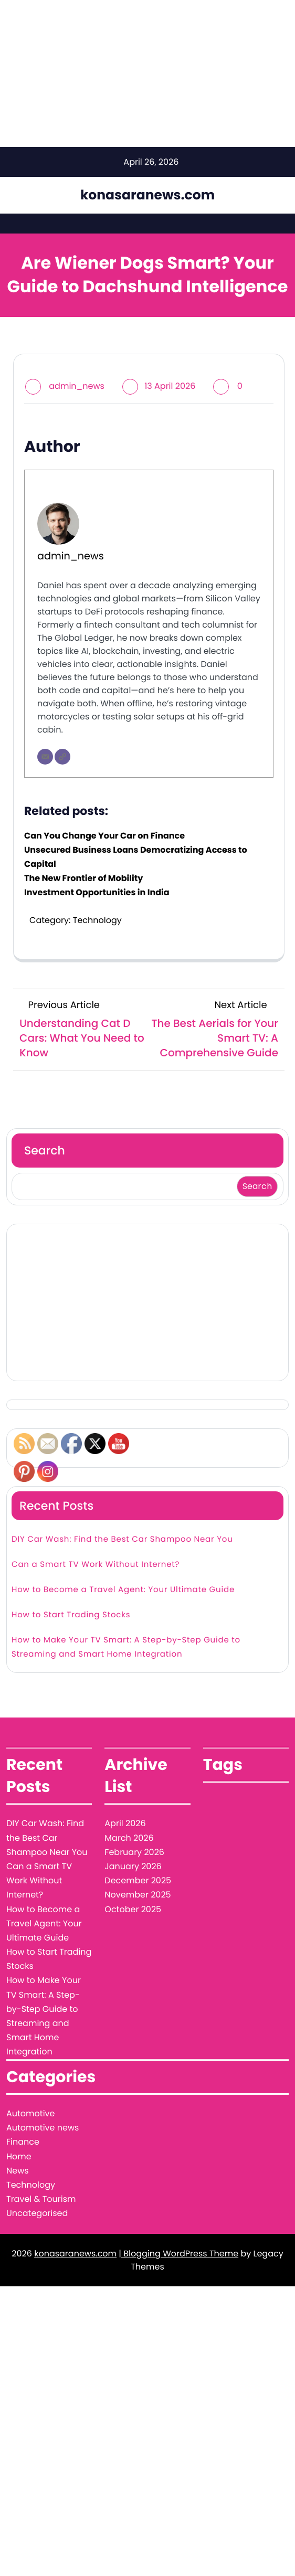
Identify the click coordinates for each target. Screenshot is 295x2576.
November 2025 (137, 1895)
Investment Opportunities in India (97, 892)
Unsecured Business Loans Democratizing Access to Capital (135, 857)
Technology (97, 920)
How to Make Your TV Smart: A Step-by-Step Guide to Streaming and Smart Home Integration (126, 1647)
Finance (22, 2142)
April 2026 (124, 1823)
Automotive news (42, 2128)
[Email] (45, 757)
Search (44, 1150)
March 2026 (128, 1838)
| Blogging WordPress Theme (178, 2254)
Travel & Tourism (41, 2199)
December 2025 (137, 1880)
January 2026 (132, 1866)
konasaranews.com (147, 195)
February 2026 (134, 1852)
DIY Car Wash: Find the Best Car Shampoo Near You (122, 1539)
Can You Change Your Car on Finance (104, 836)
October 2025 (132, 1909)
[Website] (62, 757)
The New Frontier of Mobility (83, 878)
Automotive (30, 2113)
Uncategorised (37, 2213)
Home (18, 2156)
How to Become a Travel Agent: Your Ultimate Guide (123, 1589)
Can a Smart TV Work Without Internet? (96, 1564)
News (17, 2171)
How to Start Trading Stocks (71, 1614)
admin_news (76, 386)
